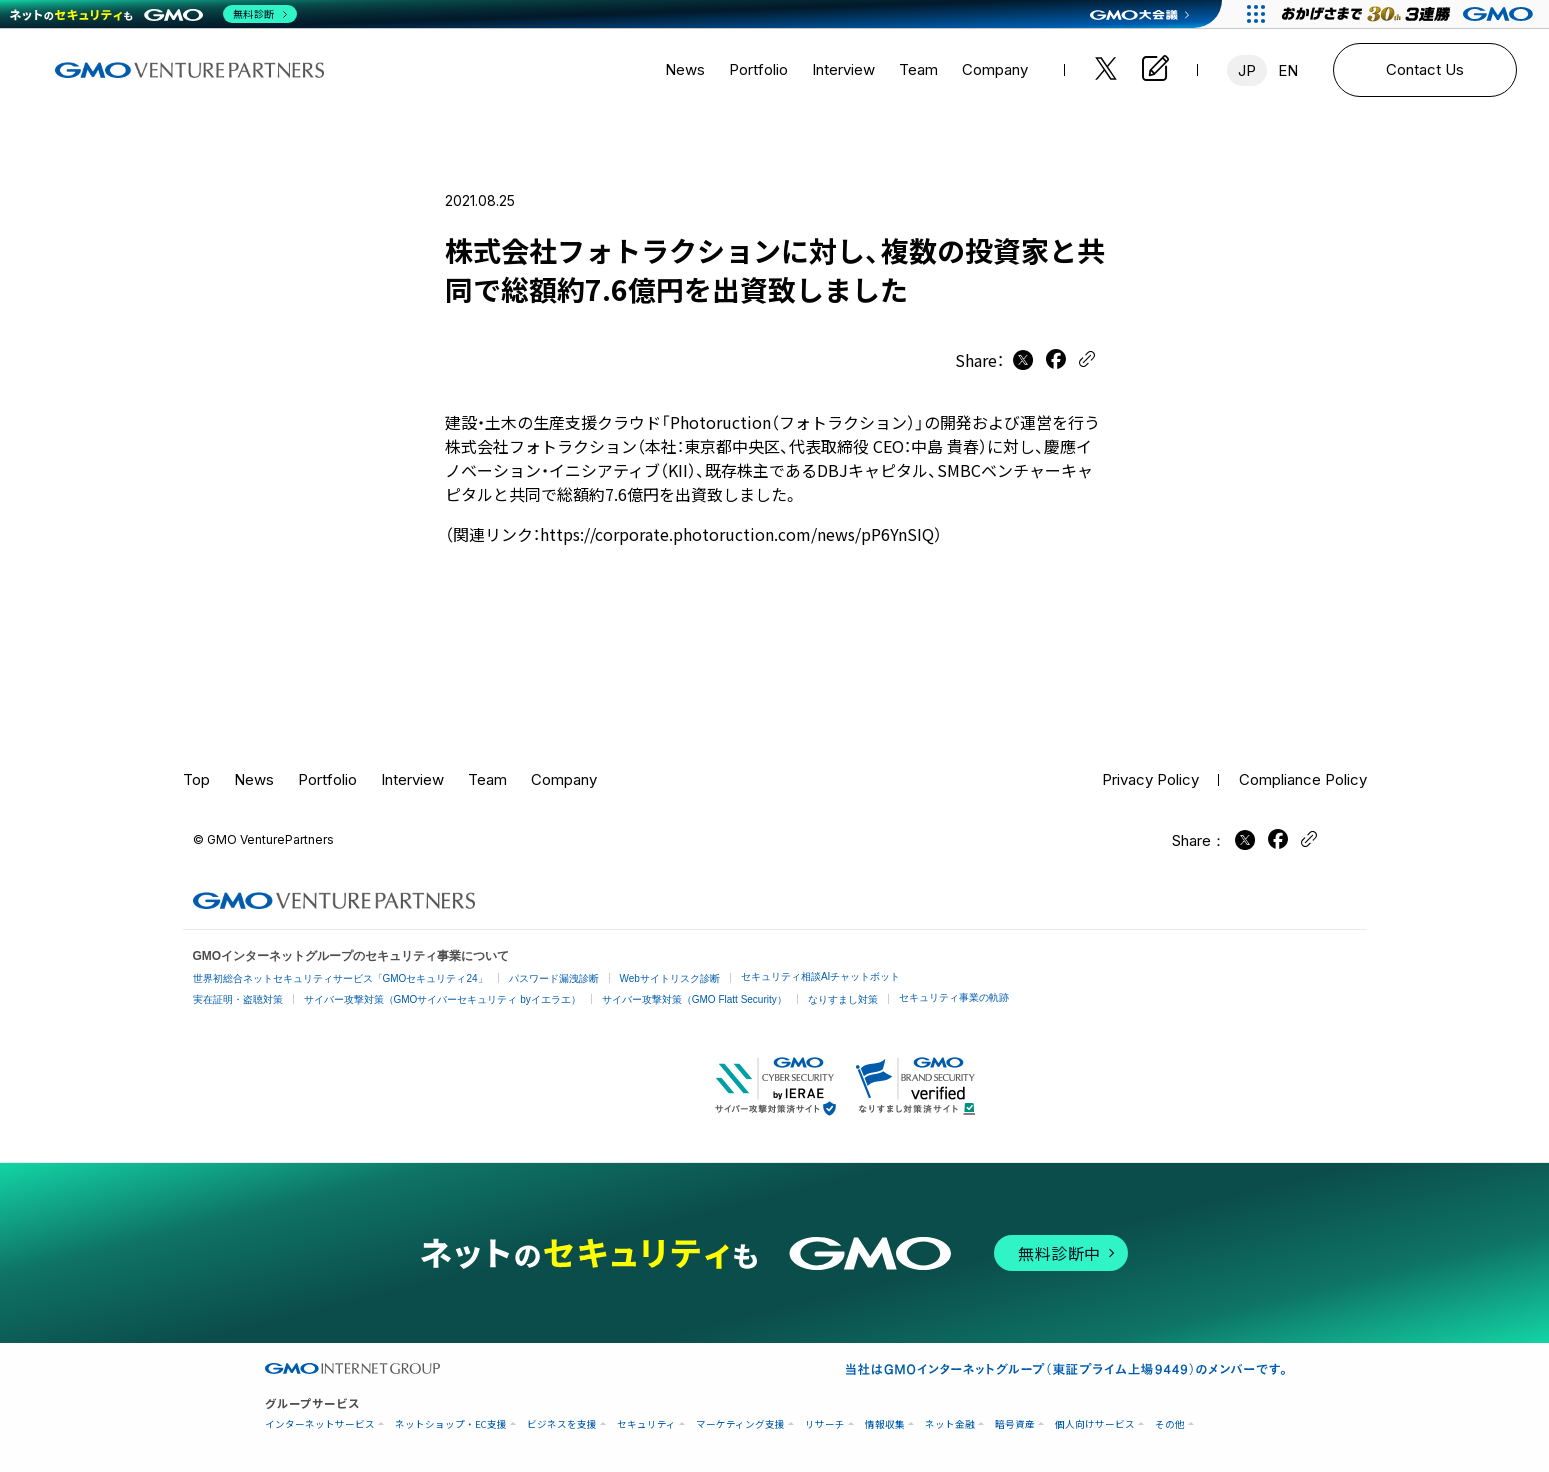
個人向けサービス (1095, 1424)
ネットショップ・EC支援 (451, 1424)
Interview (843, 69)
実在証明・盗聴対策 (238, 999)
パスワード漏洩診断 (554, 978)
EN (1288, 70)
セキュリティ (646, 1424)
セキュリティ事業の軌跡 (954, 997)
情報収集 (885, 1424)
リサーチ (825, 1424)
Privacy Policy (1150, 779)
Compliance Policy (1303, 779)
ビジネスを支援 (562, 1424)
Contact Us (1425, 69)
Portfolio (758, 69)
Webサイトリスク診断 (670, 978)
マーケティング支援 (740, 1424)
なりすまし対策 (843, 999)
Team (918, 69)
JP (1247, 70)
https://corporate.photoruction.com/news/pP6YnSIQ (737, 534)
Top (196, 779)
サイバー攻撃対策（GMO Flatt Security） (694, 999)
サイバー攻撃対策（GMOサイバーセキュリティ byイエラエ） (442, 999)
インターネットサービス (320, 1424)
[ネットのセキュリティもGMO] (153, 14)
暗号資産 (1015, 1424)
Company (995, 69)
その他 (1170, 1424)
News (685, 69)
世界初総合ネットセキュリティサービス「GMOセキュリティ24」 (340, 978)
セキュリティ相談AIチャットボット (820, 976)
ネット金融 (950, 1424)
